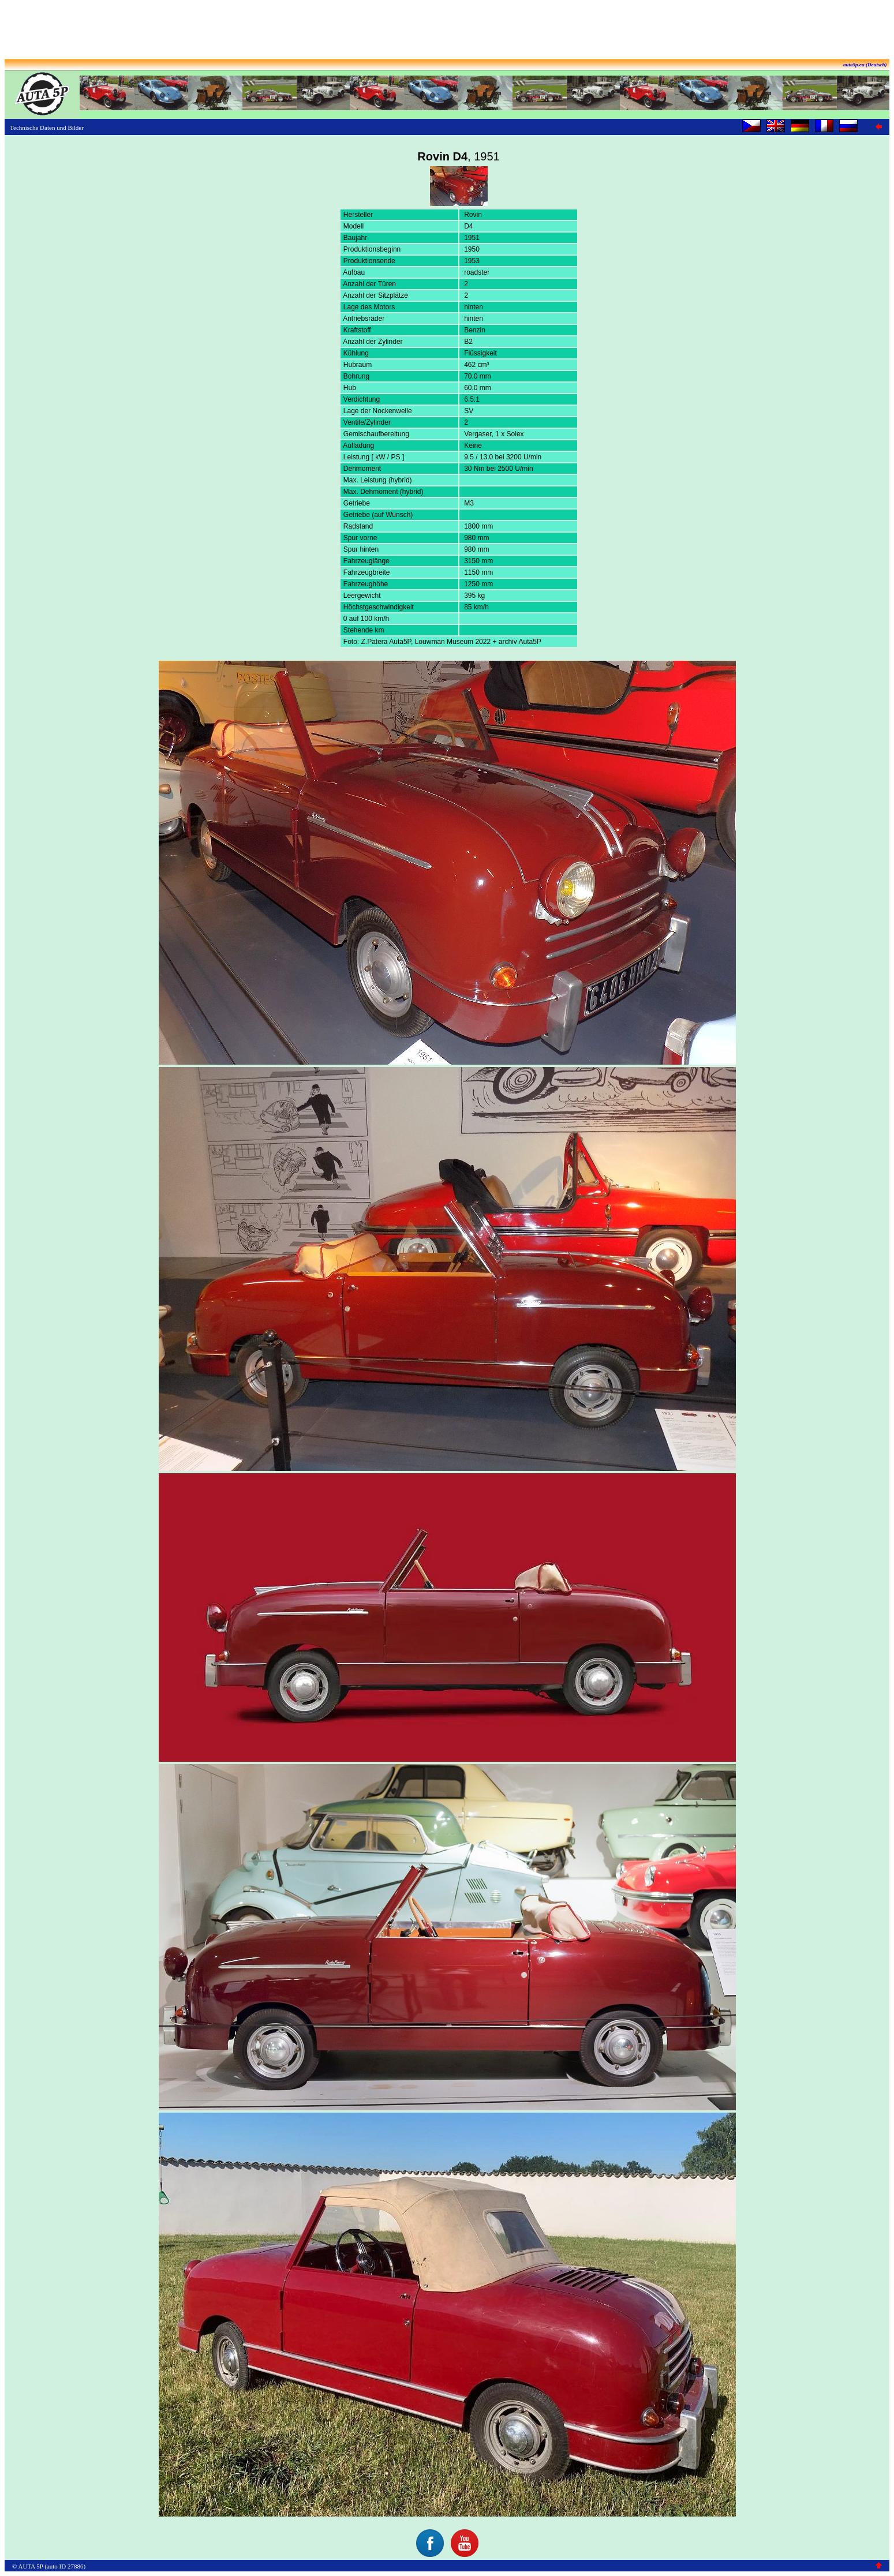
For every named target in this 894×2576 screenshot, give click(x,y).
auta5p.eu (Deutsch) (865, 65)
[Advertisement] (447, 31)
